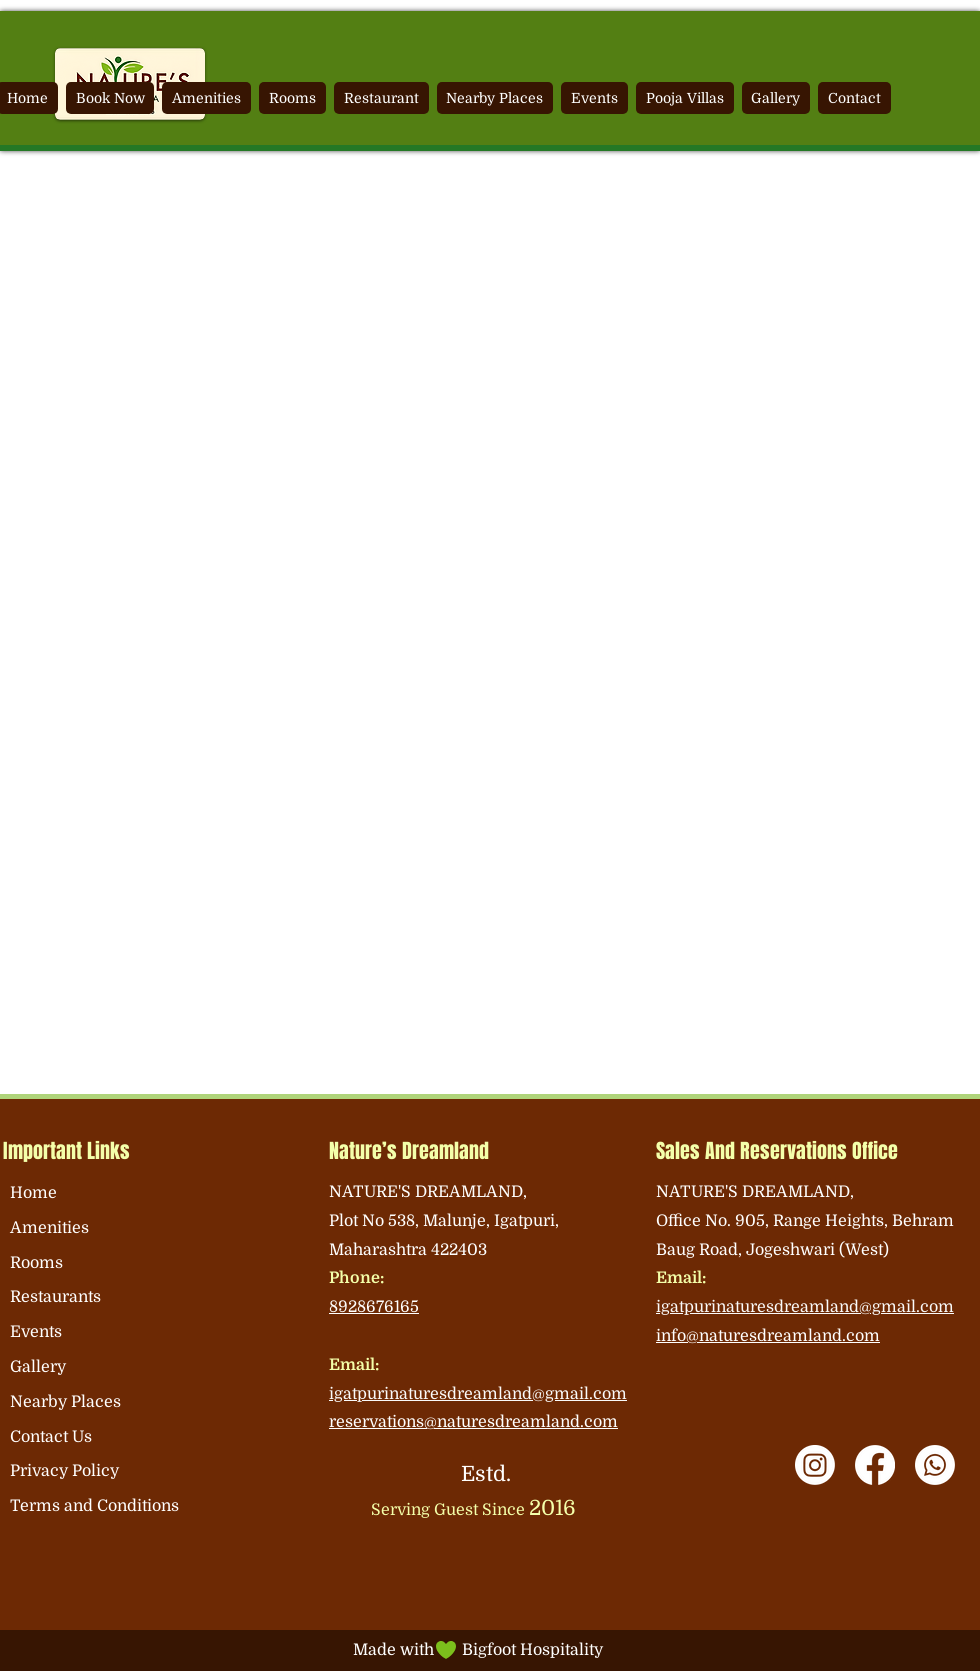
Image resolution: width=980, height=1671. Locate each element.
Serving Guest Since (473, 1510)
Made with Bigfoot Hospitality (478, 1650)
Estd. (486, 1474)
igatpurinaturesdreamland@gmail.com (478, 1394)
